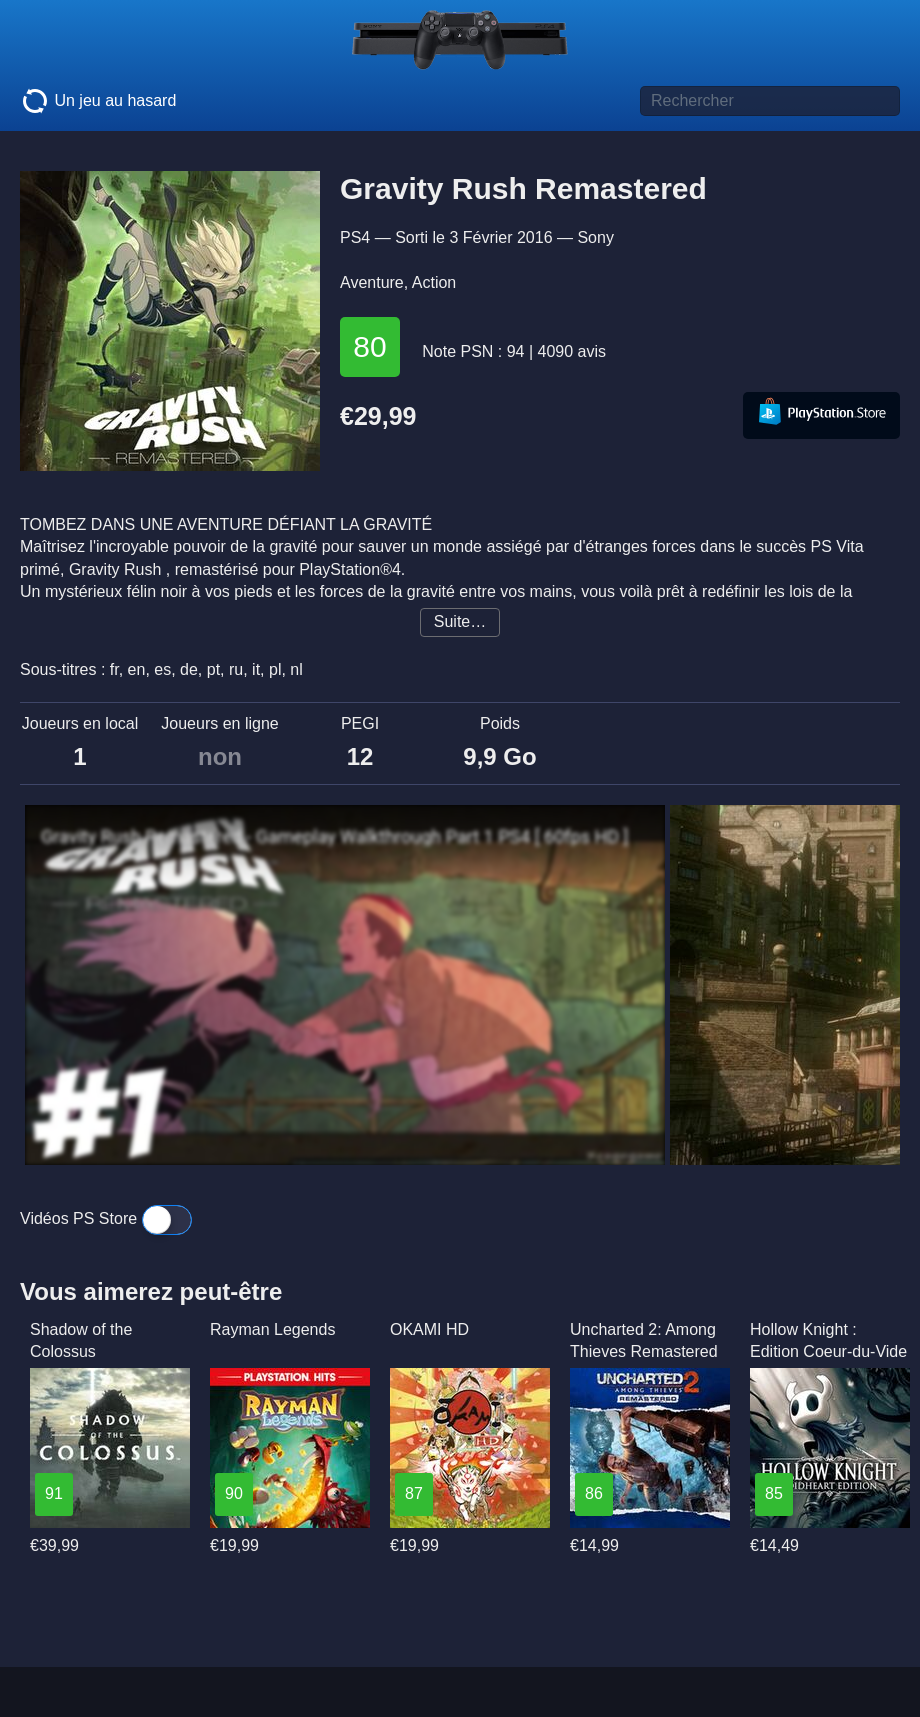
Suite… (460, 621)
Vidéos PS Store (106, 1218)
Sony (595, 237)
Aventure (372, 282)
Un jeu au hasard (98, 101)
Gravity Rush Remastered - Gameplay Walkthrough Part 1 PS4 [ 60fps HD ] (334, 837)
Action (434, 282)
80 (369, 346)
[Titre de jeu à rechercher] (770, 101)
